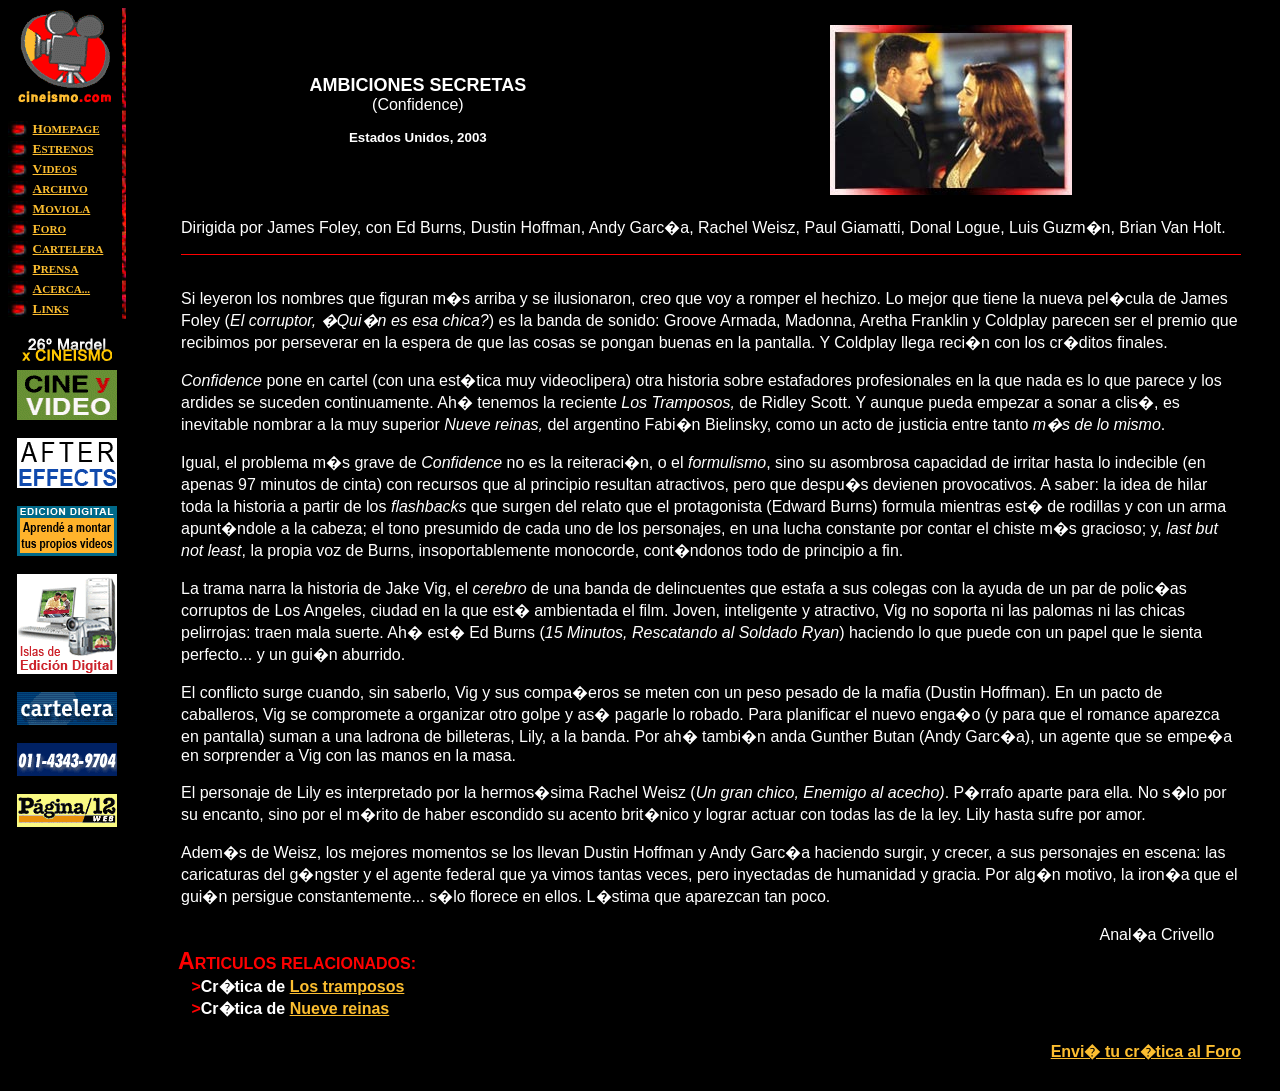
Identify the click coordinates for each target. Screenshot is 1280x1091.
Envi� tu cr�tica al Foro (1146, 1051)
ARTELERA (68, 249)
